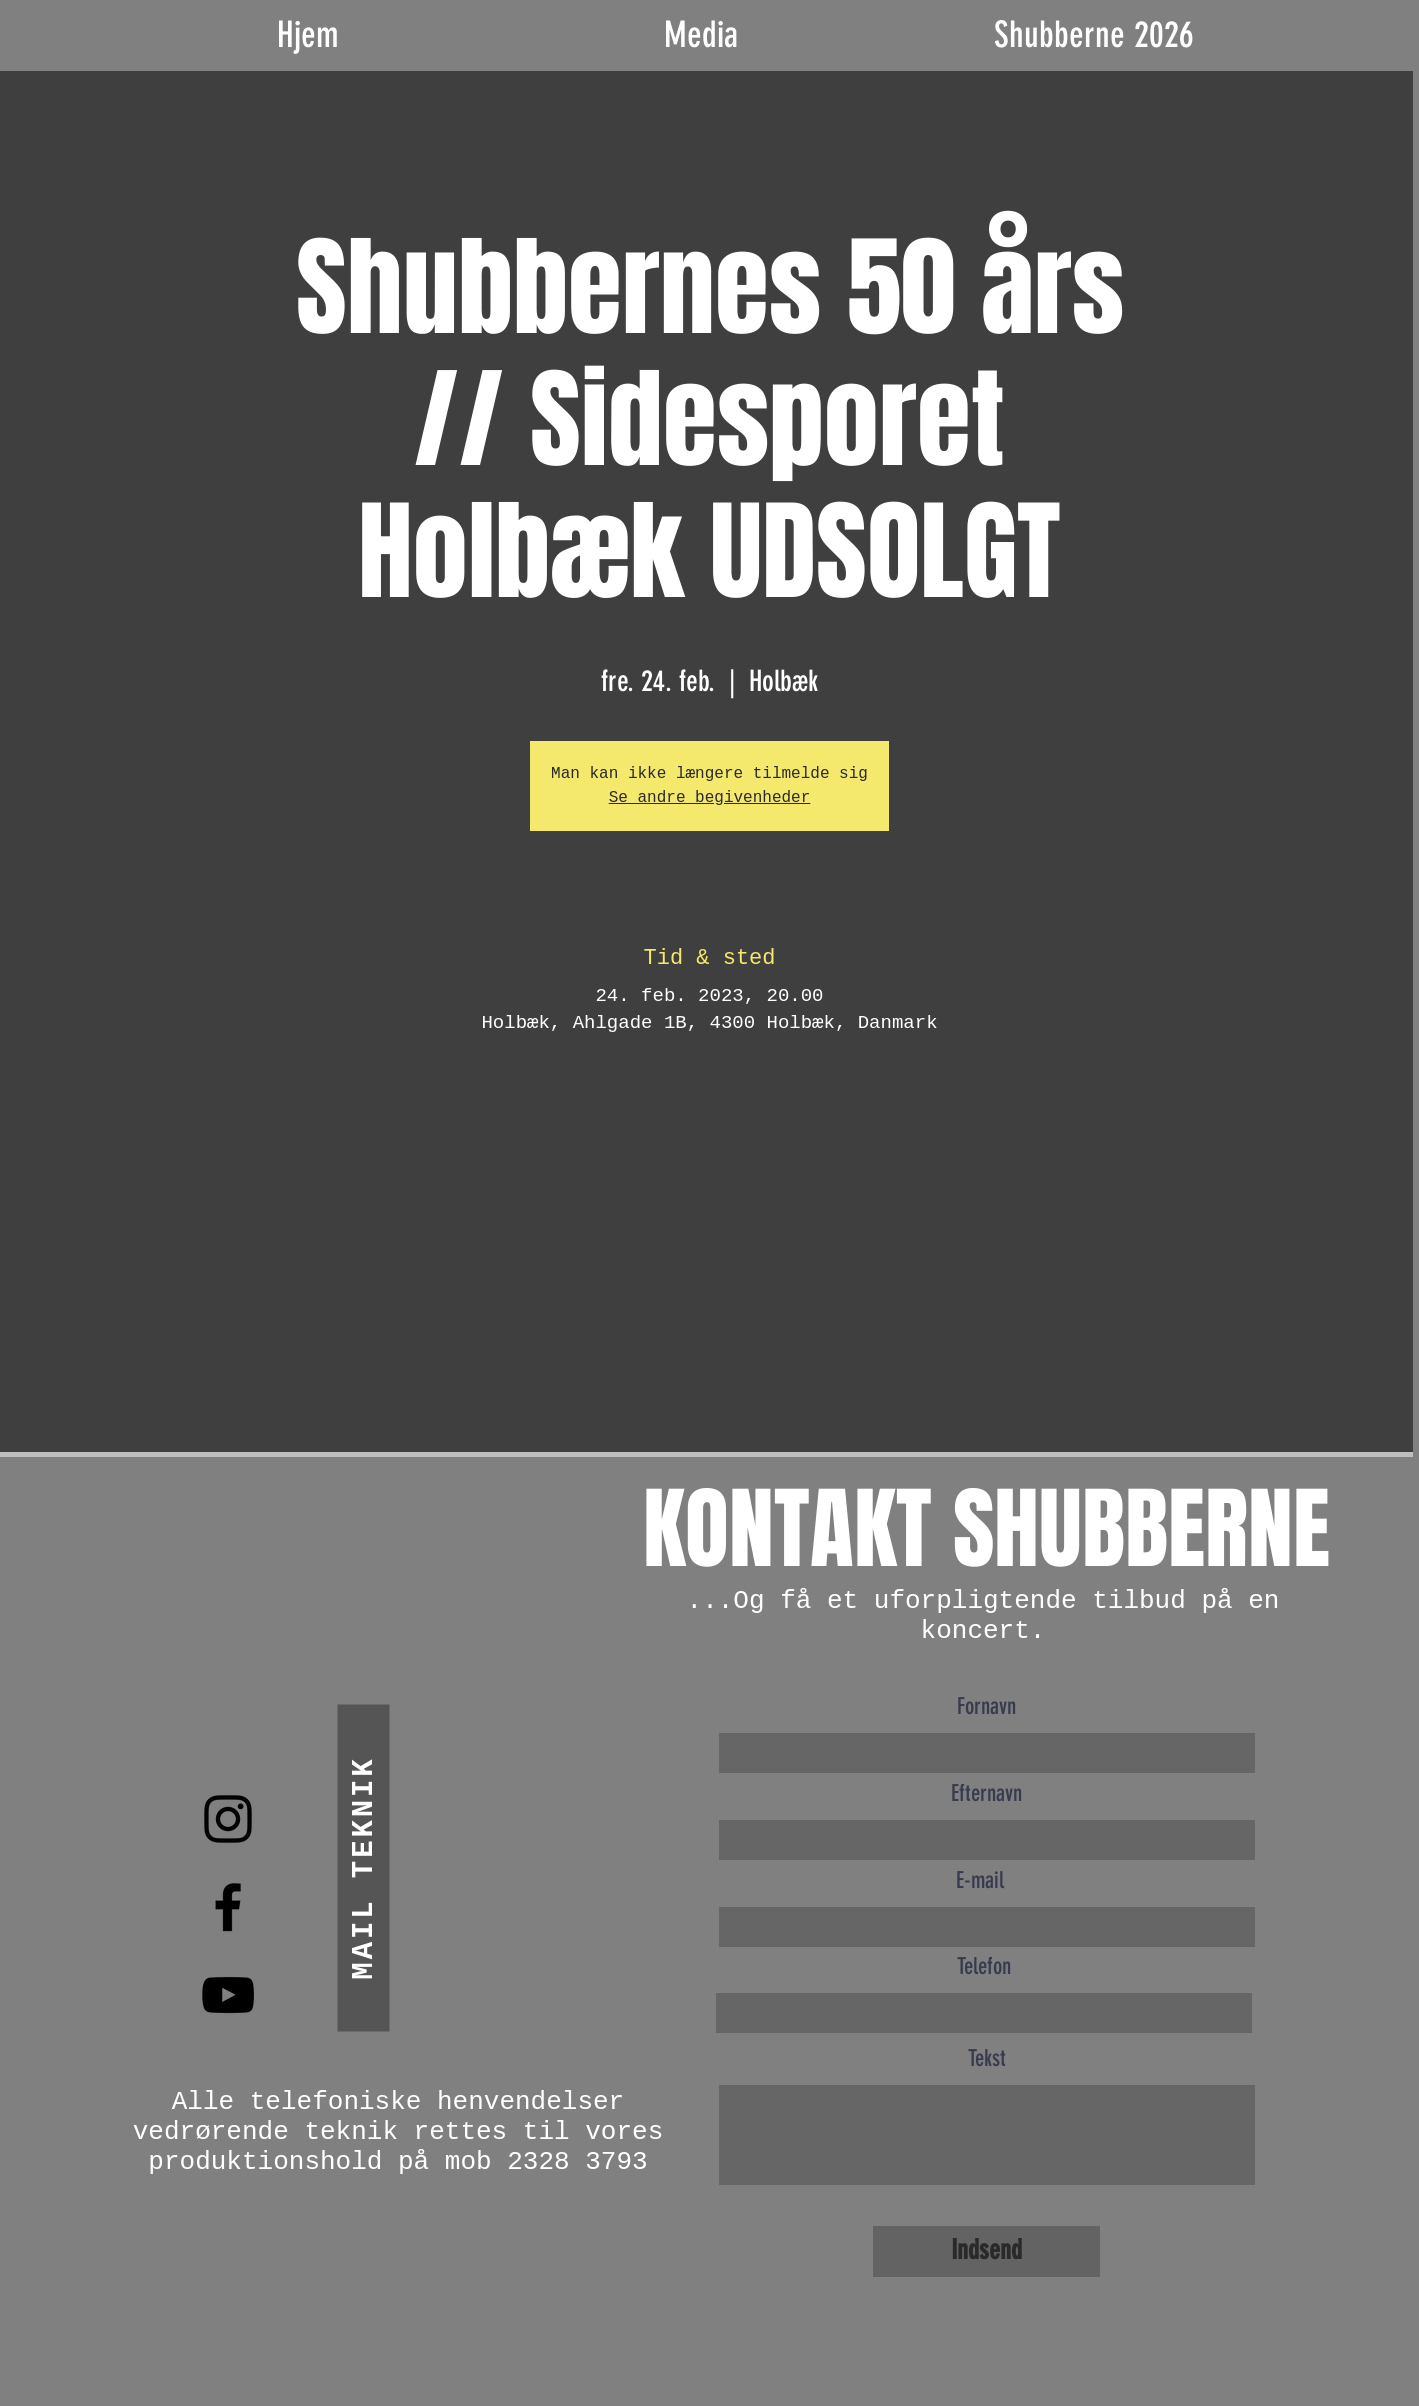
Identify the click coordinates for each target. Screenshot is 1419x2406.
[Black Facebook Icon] (228, 1907)
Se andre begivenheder (710, 798)
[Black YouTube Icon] (228, 1995)
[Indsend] (986, 2251)
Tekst (987, 2058)
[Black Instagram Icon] (228, 1819)
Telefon (984, 1966)
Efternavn (986, 1793)
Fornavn (986, 1706)
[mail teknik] (363, 1867)
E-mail (980, 1880)
